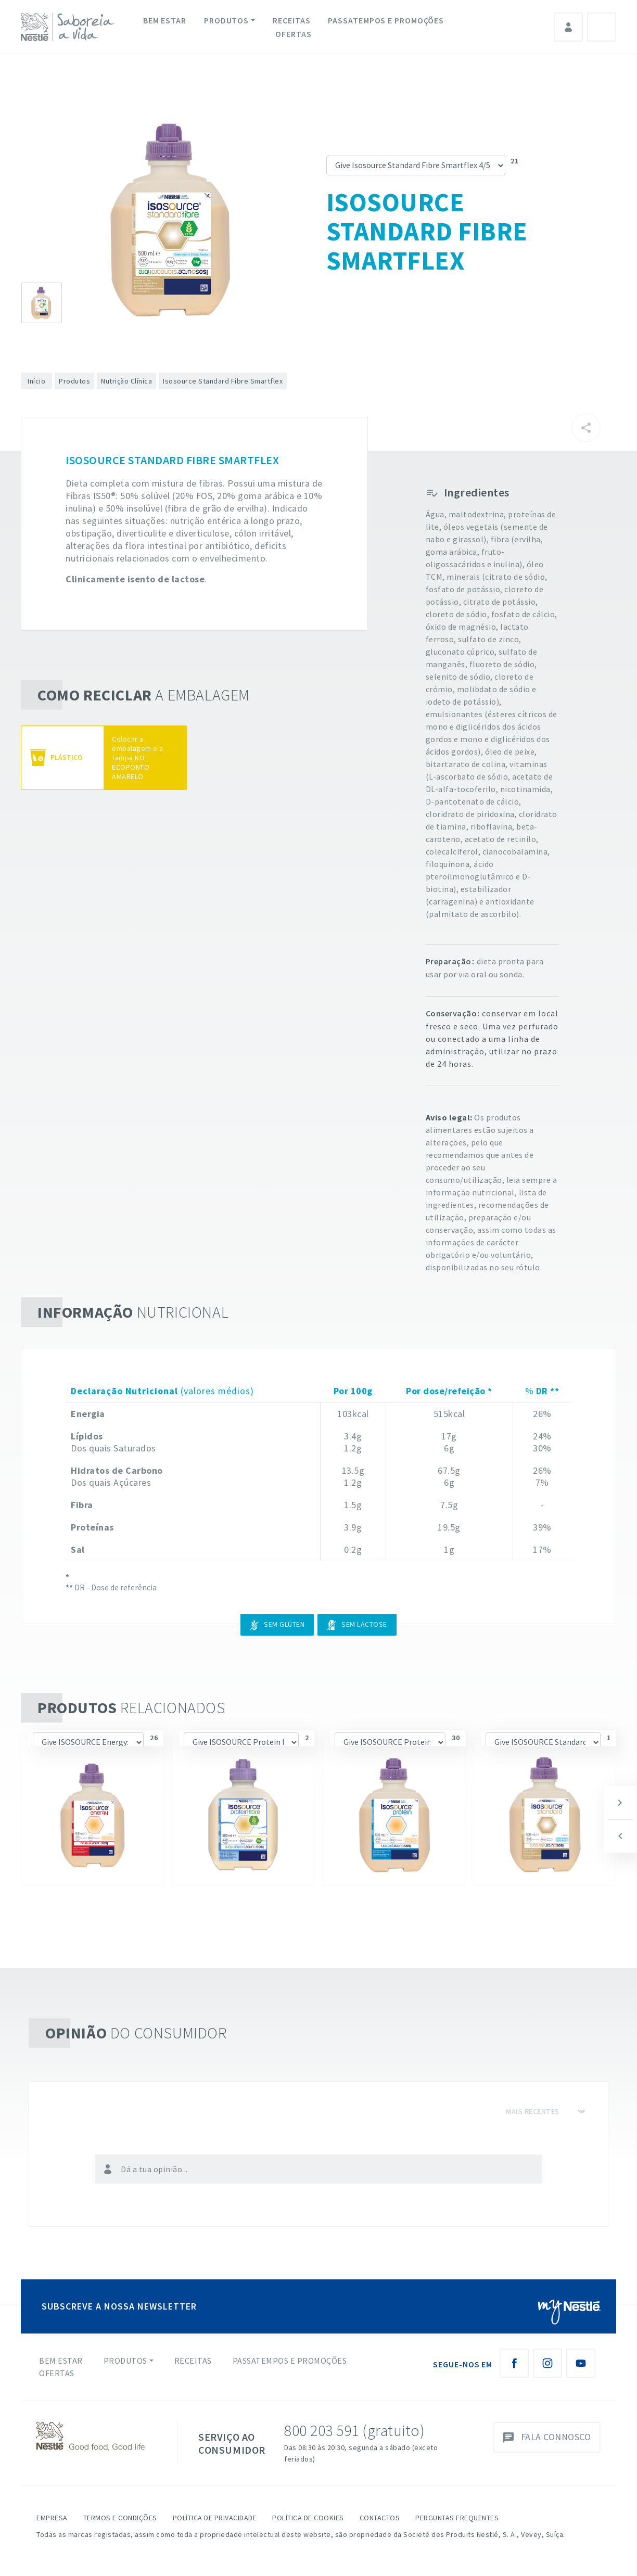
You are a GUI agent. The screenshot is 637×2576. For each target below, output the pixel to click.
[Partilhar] (586, 427)
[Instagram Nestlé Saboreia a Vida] (547, 2363)
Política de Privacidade (215, 2517)
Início (36, 381)
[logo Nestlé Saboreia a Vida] (70, 27)
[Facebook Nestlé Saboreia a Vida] (514, 2363)
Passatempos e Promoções (386, 20)
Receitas (291, 20)
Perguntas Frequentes (457, 2517)
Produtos (226, 20)
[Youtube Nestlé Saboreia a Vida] (580, 2363)
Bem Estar (164, 20)
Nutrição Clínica (126, 381)
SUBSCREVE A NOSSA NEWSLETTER (119, 2306)
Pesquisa (601, 27)
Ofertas (293, 34)
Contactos (380, 2517)
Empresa (52, 2517)
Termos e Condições (120, 2517)
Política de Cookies (308, 2517)
